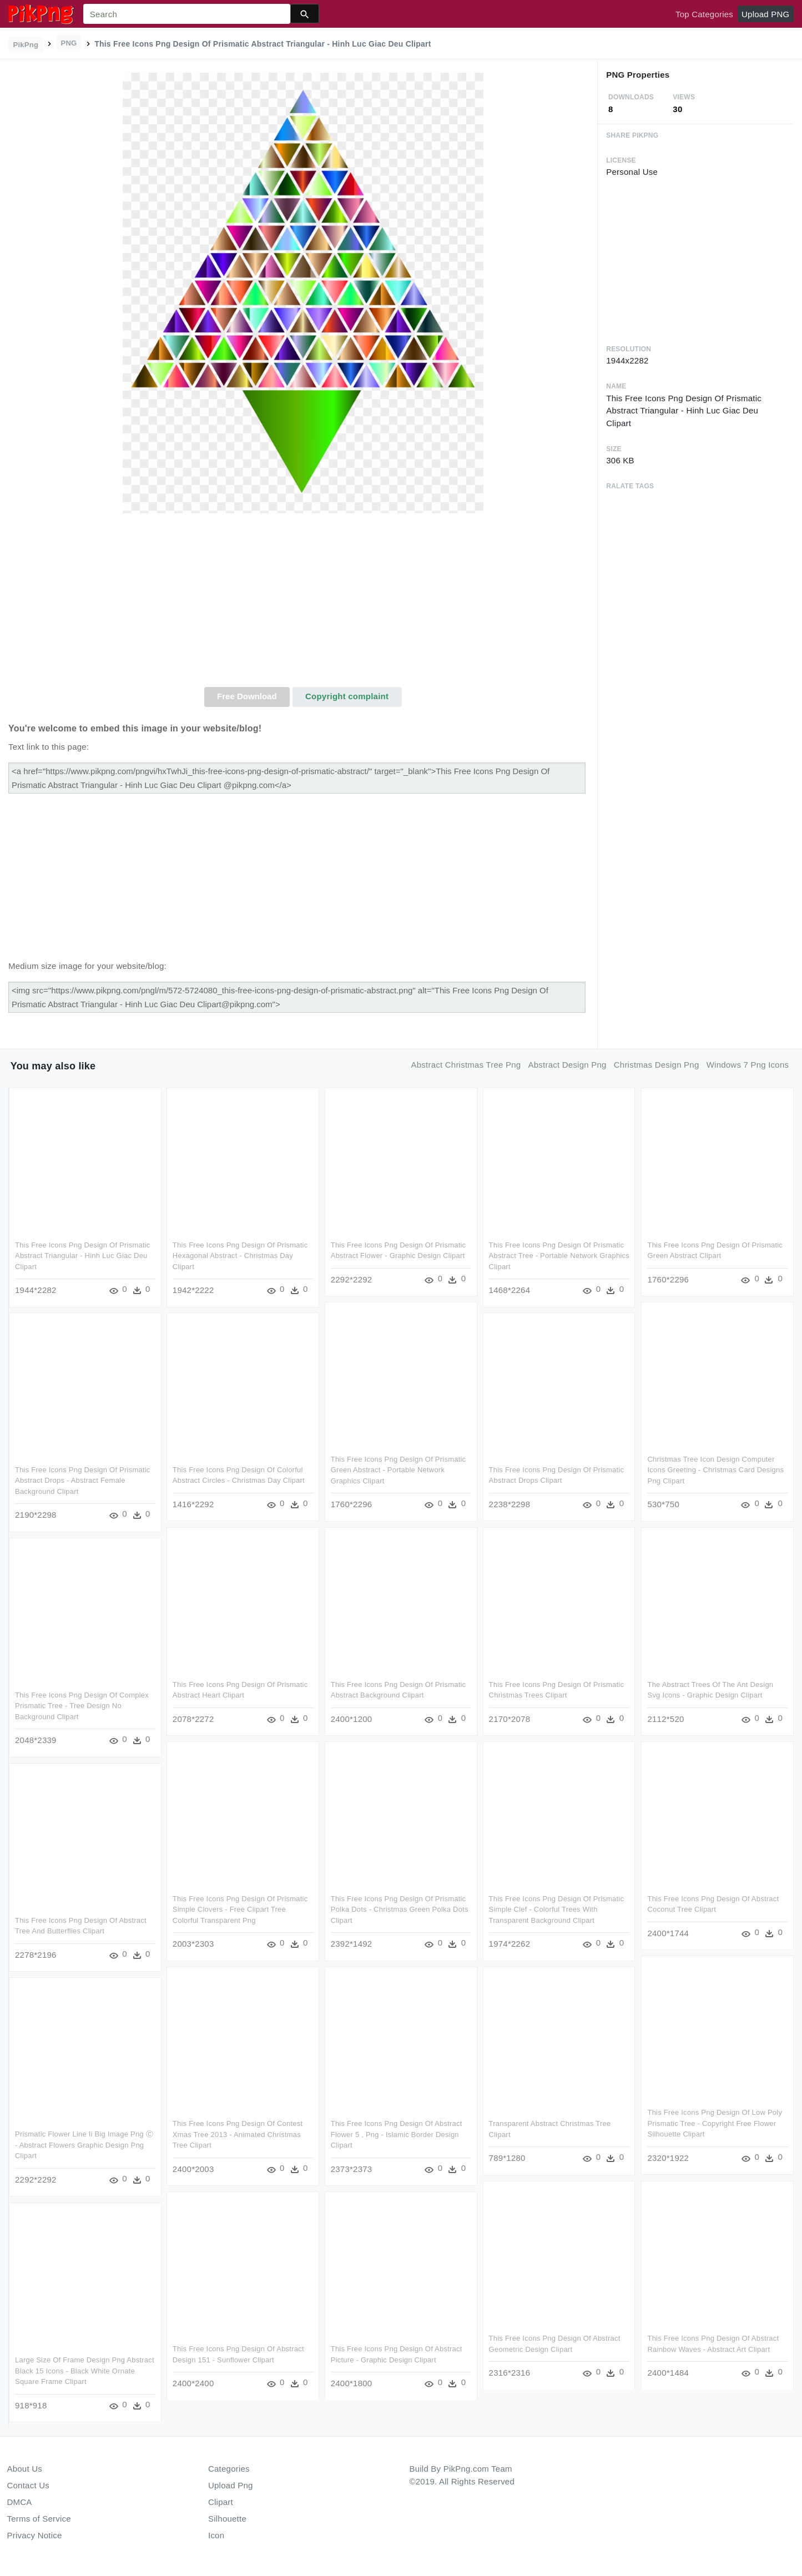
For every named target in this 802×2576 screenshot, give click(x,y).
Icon (216, 2535)
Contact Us (28, 2485)
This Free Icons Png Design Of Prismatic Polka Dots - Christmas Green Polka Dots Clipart (399, 1910)
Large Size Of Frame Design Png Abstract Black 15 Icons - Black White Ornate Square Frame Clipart (84, 2370)
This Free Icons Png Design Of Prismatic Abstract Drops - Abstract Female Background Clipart (82, 1481)
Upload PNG (765, 14)
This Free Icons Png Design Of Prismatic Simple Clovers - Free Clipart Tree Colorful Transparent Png (240, 1910)
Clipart (220, 2502)
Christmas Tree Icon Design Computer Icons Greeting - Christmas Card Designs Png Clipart (715, 1470)
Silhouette (227, 2518)
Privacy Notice (34, 2535)
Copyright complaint (347, 696)
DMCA (19, 2502)
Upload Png (230, 2485)
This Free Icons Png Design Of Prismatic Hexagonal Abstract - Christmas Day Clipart (240, 1256)
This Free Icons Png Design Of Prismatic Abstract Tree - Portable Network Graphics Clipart (559, 1256)
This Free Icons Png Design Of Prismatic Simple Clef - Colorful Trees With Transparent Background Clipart (556, 1910)
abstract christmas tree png (466, 1064)
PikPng (26, 45)
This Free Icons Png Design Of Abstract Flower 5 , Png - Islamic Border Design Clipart (396, 2134)
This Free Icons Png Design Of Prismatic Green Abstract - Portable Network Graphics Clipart (398, 1470)
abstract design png (567, 1064)
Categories (229, 2468)
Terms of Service (39, 2518)
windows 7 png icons (748, 1064)
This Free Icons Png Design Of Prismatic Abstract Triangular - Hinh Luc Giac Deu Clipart (82, 1256)
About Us (25, 2468)
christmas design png (656, 1064)
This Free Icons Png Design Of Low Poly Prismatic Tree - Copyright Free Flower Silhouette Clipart (714, 2124)
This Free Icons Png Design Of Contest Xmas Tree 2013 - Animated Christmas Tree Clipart (237, 2134)
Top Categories (704, 14)
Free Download (247, 696)
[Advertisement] (303, 603)
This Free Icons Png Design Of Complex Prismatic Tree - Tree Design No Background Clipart (82, 1706)
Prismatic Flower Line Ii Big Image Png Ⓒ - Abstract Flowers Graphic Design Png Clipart (84, 2145)
